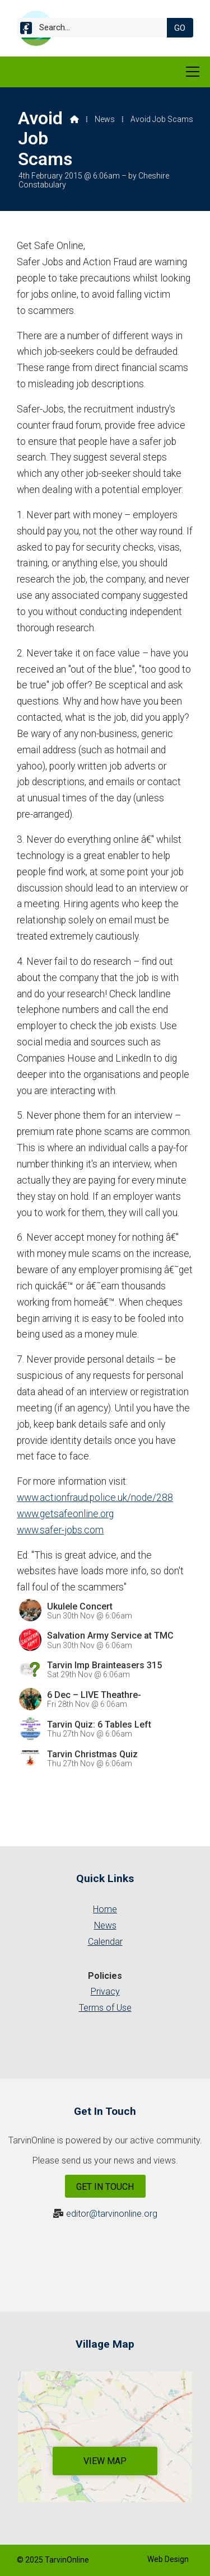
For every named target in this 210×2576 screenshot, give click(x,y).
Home (105, 1909)
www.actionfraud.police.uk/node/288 (95, 1497)
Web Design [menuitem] (168, 2559)
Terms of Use (105, 2007)
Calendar (105, 1941)
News (105, 119)
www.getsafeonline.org (65, 1513)
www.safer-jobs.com (60, 1530)
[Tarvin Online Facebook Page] (26, 30)
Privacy (105, 1991)
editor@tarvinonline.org (111, 2213)
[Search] (96, 27)
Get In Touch (105, 2186)
